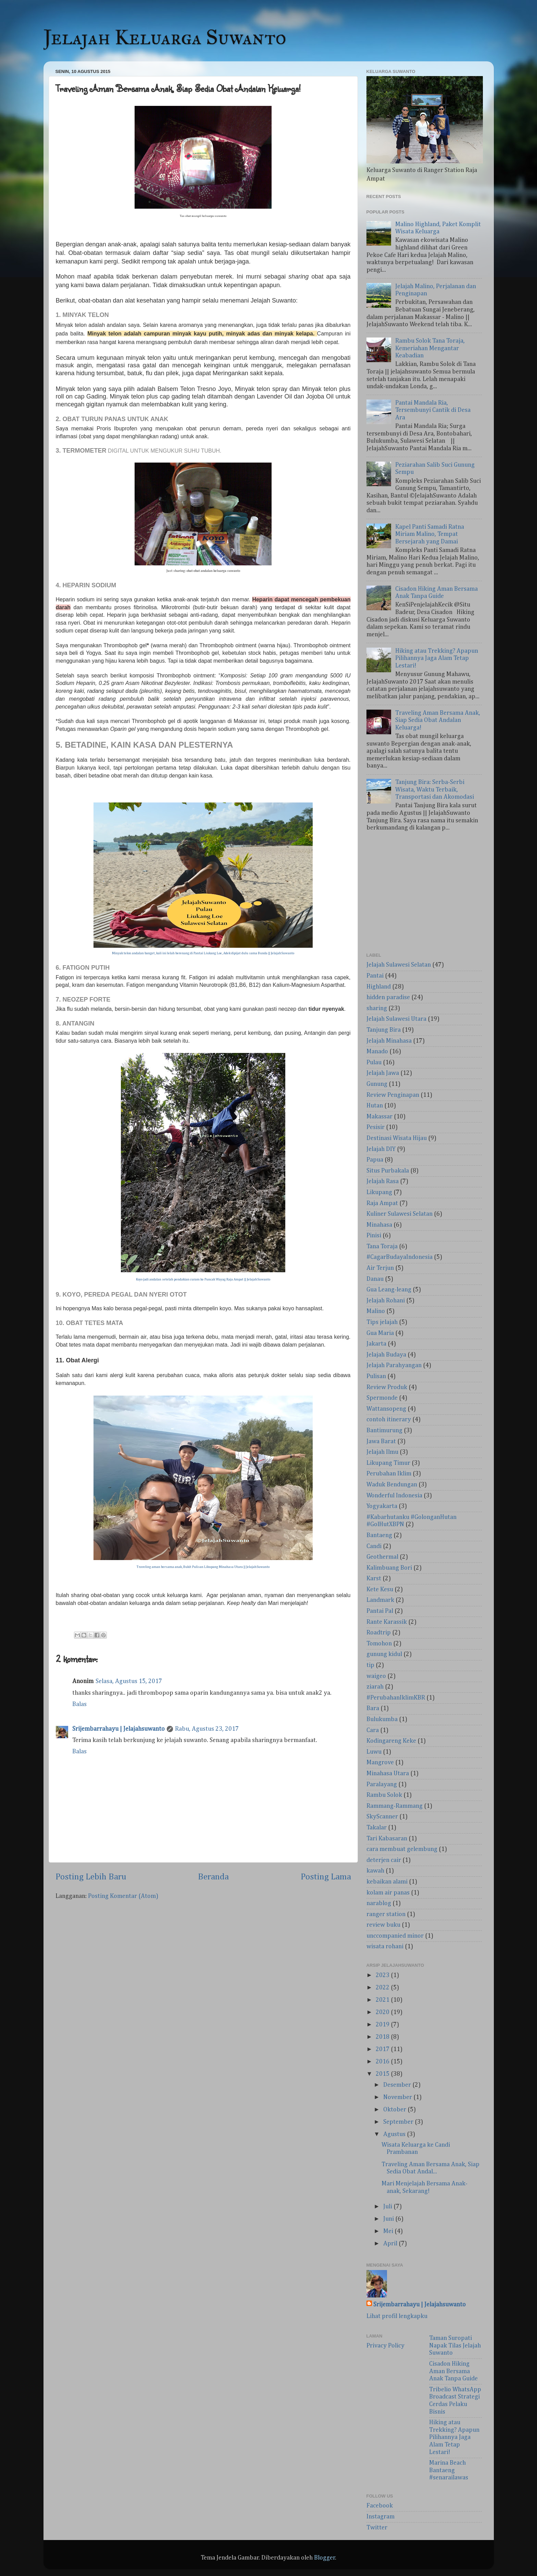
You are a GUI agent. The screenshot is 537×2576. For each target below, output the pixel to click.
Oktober (395, 2110)
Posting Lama (326, 1877)
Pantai (375, 976)
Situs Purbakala (387, 1171)
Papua (374, 1160)
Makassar (379, 1117)
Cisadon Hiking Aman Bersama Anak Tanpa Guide (453, 2371)
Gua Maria (380, 1333)
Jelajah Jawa (382, 1073)
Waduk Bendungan (391, 1485)
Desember (397, 2085)
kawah (375, 1871)
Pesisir (375, 1127)
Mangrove (380, 1762)
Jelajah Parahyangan (394, 1365)
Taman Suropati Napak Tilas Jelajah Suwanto (455, 2345)
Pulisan (376, 1376)
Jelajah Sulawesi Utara (396, 1019)
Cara (372, 1730)
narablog (378, 1903)
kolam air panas (388, 1893)
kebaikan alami (387, 1882)
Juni (389, 2219)
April (391, 2244)
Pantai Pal (379, 1611)
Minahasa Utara (387, 1773)
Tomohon (379, 1644)
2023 (383, 1975)
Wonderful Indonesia (394, 1496)
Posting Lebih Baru (90, 1877)
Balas (79, 1704)
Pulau (374, 1062)
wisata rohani (384, 1946)
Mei (389, 2231)
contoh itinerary (388, 1419)
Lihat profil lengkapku (396, 2316)
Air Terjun (380, 1268)
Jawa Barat (381, 1441)
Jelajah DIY (381, 1149)
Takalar (376, 1828)
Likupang (379, 1192)
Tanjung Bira (383, 1030)
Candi (374, 1546)
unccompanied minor (395, 1936)
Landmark (380, 1600)
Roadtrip (378, 1633)
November (398, 2097)
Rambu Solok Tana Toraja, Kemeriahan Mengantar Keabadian (430, 348)
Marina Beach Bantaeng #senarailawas (448, 2470)
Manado (377, 1051)
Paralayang (381, 1784)
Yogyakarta (381, 1506)
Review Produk (386, 1387)
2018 (383, 2037)
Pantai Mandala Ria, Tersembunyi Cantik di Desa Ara (433, 410)
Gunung (376, 1084)
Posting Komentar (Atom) (123, 1896)
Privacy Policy (385, 2346)
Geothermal (382, 1557)
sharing (376, 1008)
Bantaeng (379, 1535)
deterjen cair (383, 1860)
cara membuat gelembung (401, 1849)
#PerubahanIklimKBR (395, 1698)
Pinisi (373, 1235)
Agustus (395, 2134)
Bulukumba (382, 1719)
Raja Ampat (382, 1203)
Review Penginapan (392, 1095)
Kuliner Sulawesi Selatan (399, 1214)
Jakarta (376, 1344)
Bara (372, 1708)
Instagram (380, 2517)
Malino (375, 1311)
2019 (383, 2025)
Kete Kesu (379, 1589)
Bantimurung (384, 1430)
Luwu (374, 1752)
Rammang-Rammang (394, 1806)
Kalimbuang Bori (389, 1568)
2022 (383, 1988)
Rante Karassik (386, 1622)
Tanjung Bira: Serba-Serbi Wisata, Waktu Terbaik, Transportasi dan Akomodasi (434, 789)
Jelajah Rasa (382, 1181)
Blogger (324, 2558)
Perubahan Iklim (388, 1474)
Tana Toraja (382, 1246)
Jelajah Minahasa (389, 1041)
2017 (383, 2049)
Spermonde (382, 1398)
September (399, 2122)
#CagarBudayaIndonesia (399, 1257)
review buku (383, 1925)
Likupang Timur (388, 1463)
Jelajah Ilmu (382, 1452)
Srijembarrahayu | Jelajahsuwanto (118, 1729)
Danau (375, 1279)
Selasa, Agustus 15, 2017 (129, 1681)
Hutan (374, 1106)
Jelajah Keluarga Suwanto (164, 37)
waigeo (376, 1676)
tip (370, 1665)
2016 (383, 2062)
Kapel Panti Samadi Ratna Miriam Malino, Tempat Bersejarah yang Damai (429, 534)
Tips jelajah (382, 1322)
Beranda (213, 1877)
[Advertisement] (424, 894)
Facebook (379, 2506)
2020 (383, 2012)
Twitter (376, 2528)
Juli (388, 2207)
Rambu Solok (384, 1795)
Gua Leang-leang (388, 1290)
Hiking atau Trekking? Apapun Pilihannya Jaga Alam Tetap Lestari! (436, 658)
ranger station (385, 1914)
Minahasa (379, 1225)
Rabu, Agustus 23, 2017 (207, 1729)
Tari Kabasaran (386, 1839)
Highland (378, 987)
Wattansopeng (386, 1409)
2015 (383, 2074)
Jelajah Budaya (386, 1355)
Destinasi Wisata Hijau (396, 1138)
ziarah (375, 1687)
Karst (373, 1578)
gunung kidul (384, 1654)
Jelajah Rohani (385, 1301)
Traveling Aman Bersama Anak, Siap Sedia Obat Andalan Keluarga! (437, 720)
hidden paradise (388, 997)
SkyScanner (382, 1817)
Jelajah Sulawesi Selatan (398, 965)
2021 (383, 2000)
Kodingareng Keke (391, 1741)
